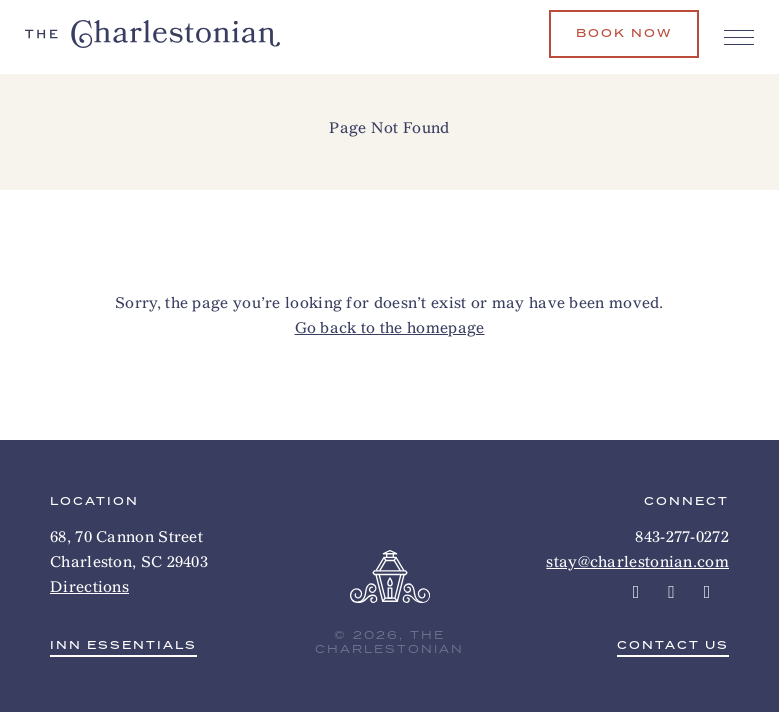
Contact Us (673, 646)
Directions (89, 586)
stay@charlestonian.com (637, 561)
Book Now (624, 33)
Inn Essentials (123, 646)
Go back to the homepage (390, 327)
